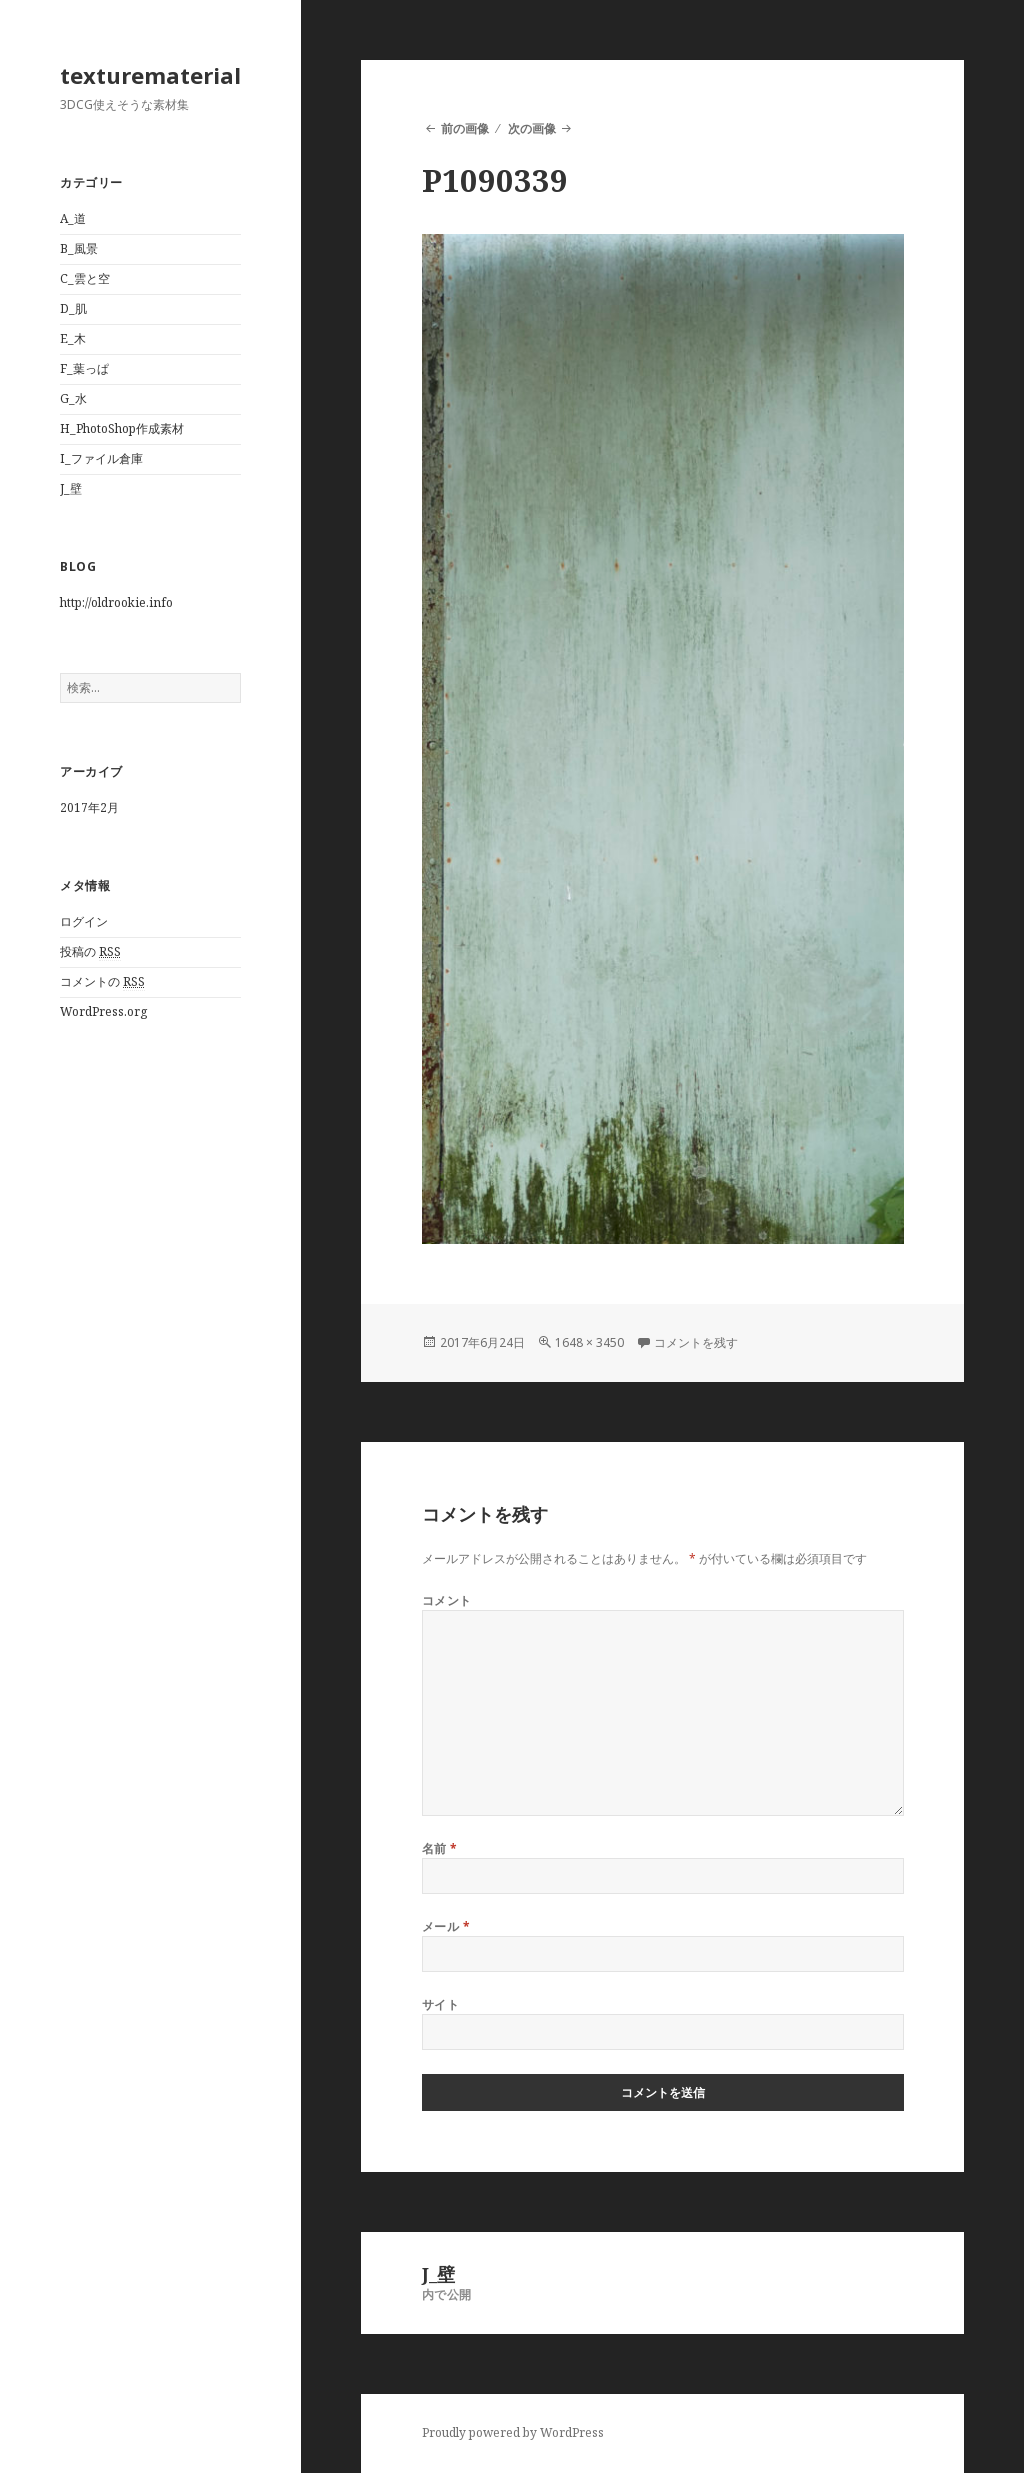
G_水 (73, 398)
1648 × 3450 (589, 1342)
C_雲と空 (85, 278)
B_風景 (79, 248)
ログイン (84, 921)
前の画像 (465, 128)
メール (446, 1926)
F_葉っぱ (84, 368)
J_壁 (71, 488)
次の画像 (532, 128)
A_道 (73, 218)
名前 (440, 1848)
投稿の (90, 952)
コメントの (102, 982)
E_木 (73, 338)
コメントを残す (696, 1342)
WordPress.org (103, 1011)
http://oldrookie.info (116, 602)
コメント (447, 1600)
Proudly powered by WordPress (513, 2432)
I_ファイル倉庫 (101, 458)
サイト (440, 2004)
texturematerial (150, 75)
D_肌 (73, 308)
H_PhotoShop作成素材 (122, 428)
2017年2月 (89, 807)
